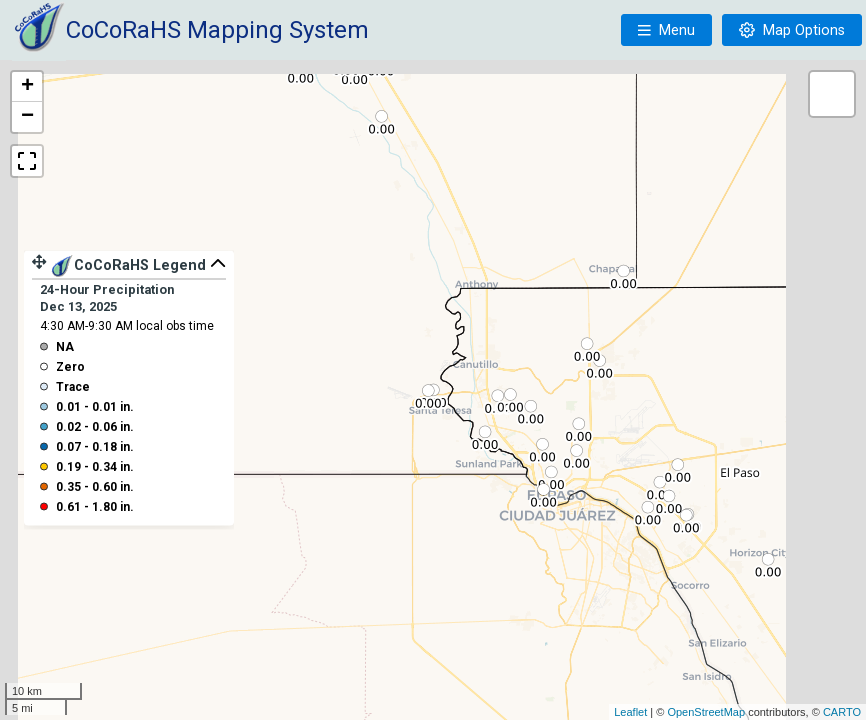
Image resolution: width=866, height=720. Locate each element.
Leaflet (630, 712)
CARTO (842, 712)
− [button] (27, 117)
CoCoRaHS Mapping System (217, 30)
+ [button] (27, 87)
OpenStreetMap (706, 712)
